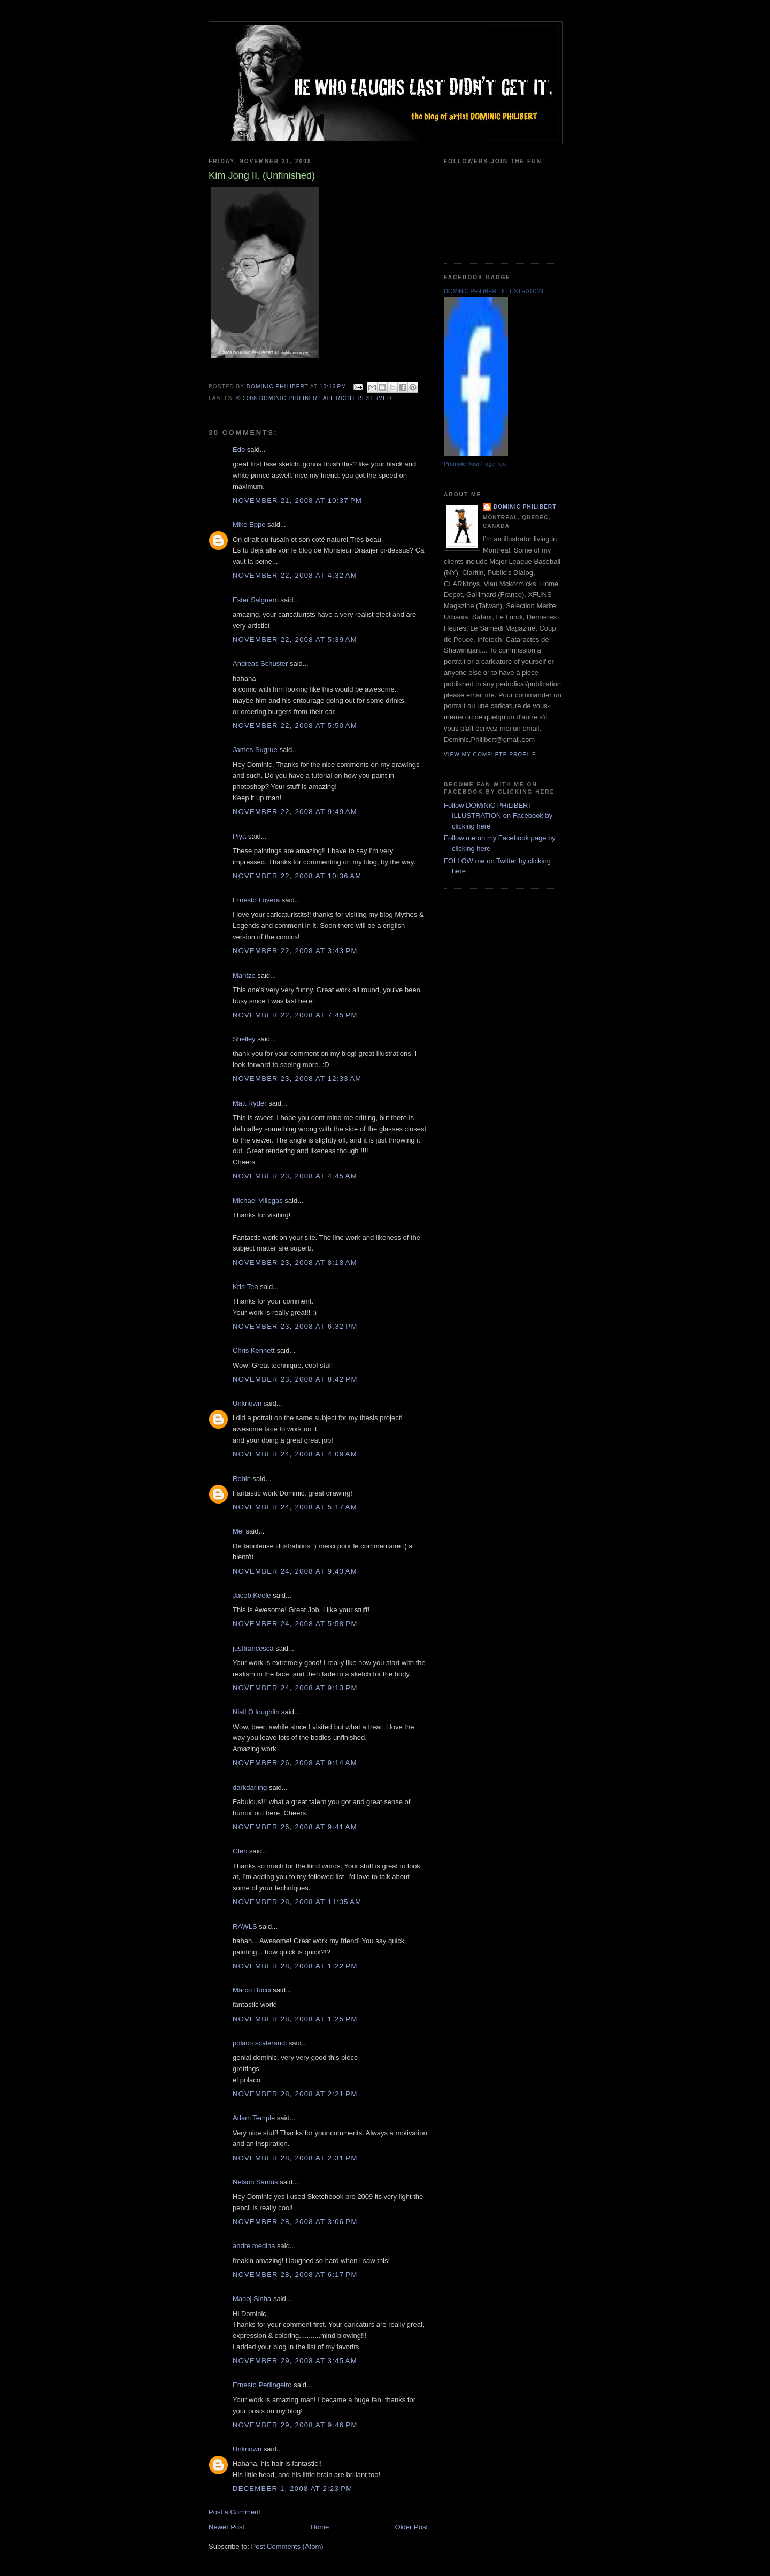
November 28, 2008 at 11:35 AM (297, 1902)
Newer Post (226, 2527)
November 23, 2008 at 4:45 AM (295, 1176)
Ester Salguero (256, 600)
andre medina (254, 2246)
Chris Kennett (254, 1350)
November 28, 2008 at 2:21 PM (295, 2094)
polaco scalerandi (260, 2043)
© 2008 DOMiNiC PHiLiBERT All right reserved (313, 398)
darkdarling (250, 1787)
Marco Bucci (252, 1990)
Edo (239, 450)
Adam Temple (254, 2118)
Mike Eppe (249, 524)
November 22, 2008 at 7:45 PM (295, 1015)
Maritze (244, 975)
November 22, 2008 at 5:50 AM (295, 726)
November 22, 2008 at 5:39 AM (295, 639)
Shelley (244, 1039)
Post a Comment (234, 2512)
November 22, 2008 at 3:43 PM (295, 951)
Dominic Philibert (525, 507)
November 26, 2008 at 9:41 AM (295, 1827)
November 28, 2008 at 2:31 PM (295, 2158)
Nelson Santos (255, 2182)
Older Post (411, 2527)
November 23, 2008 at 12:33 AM (297, 1079)
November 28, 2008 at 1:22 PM (295, 1966)
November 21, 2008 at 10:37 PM (297, 500)
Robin (242, 1479)
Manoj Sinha (252, 2299)
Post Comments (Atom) (287, 2546)
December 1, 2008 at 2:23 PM (292, 2489)
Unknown (247, 1403)
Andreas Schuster (260, 664)
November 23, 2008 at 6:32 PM (295, 1326)
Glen (240, 1851)
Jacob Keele (252, 1595)
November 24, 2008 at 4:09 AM (295, 1454)
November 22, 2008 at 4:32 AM (295, 575)
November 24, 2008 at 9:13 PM (295, 1688)
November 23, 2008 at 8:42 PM (295, 1379)
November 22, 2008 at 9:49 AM (295, 812)
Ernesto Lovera (256, 900)
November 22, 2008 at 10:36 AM (297, 876)
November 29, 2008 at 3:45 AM (295, 2361)
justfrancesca (253, 1648)
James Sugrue (255, 750)
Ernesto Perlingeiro (262, 2385)
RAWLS (245, 1926)
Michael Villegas (258, 1201)
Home (320, 2527)
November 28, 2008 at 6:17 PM (295, 2275)
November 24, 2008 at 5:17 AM (295, 1507)
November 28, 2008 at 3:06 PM (295, 2222)
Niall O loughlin (256, 1712)
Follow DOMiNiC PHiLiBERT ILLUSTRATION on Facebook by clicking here (498, 815)
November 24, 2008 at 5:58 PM (295, 1624)
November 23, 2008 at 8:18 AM (295, 1263)
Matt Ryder (250, 1103)
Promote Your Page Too (475, 464)
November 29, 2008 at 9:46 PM (295, 2425)
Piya (239, 836)
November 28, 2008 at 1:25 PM (295, 2019)
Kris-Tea (245, 1287)
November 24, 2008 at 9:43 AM (295, 1571)
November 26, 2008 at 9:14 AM (295, 1763)
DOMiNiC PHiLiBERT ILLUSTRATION (493, 291)
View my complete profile (490, 754)
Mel (238, 1531)
